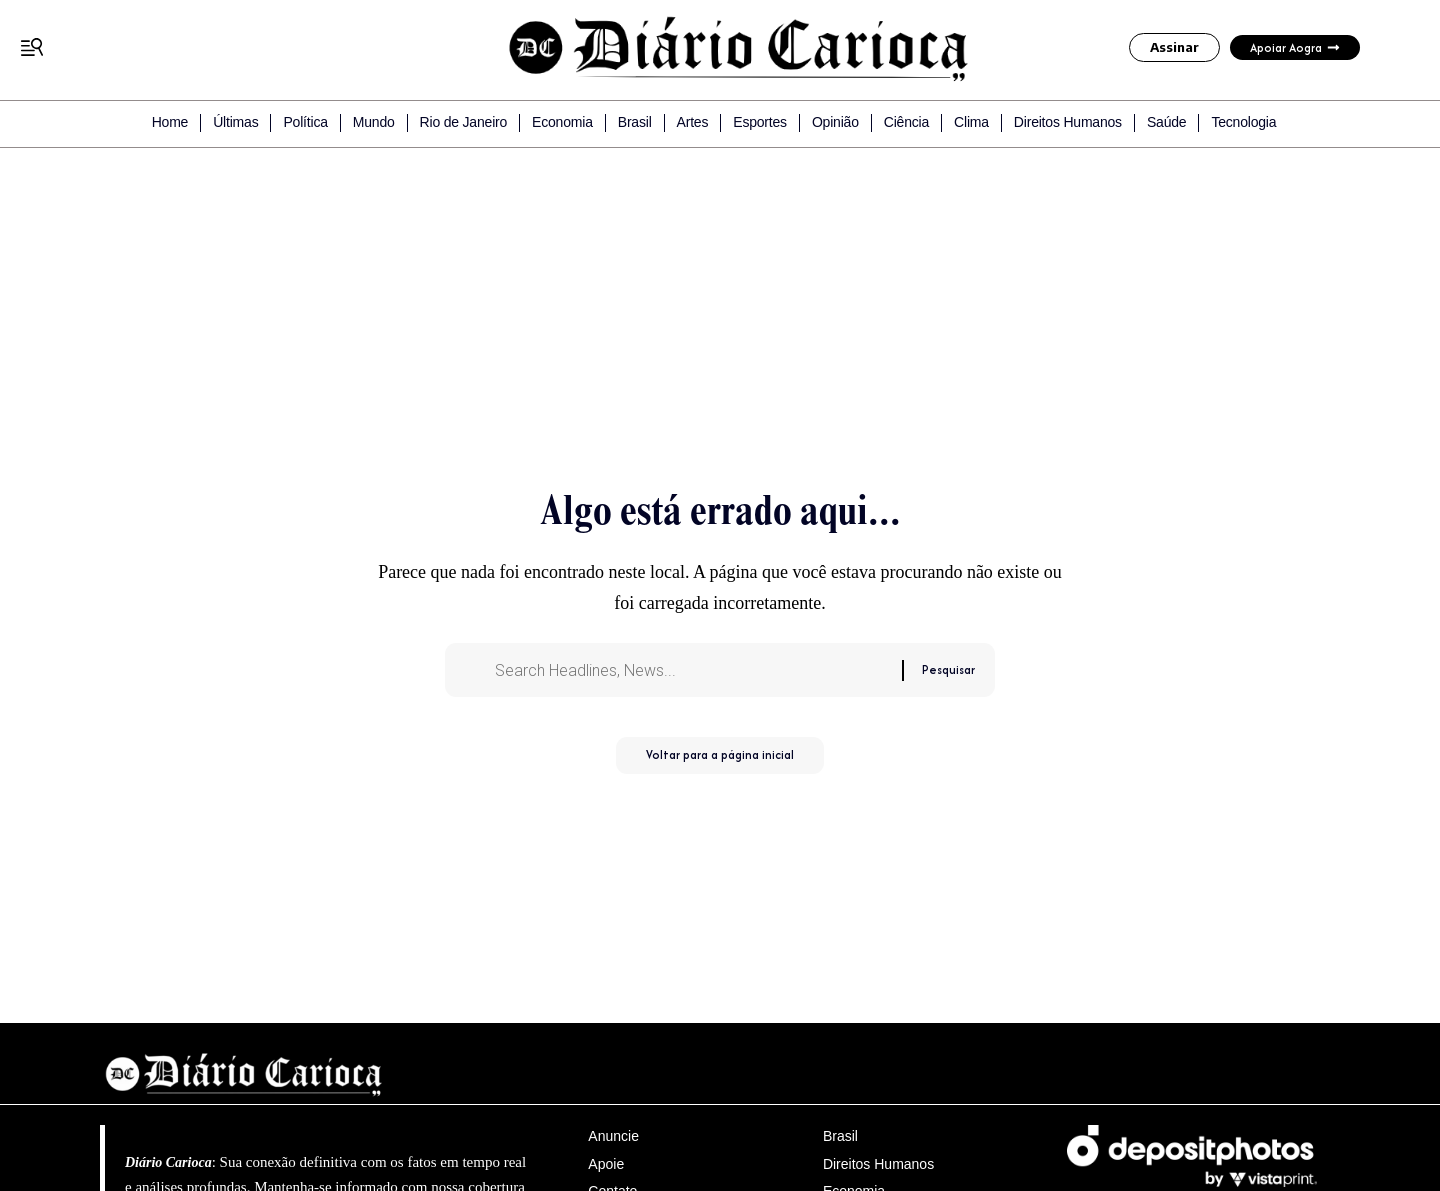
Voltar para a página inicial (720, 763)
